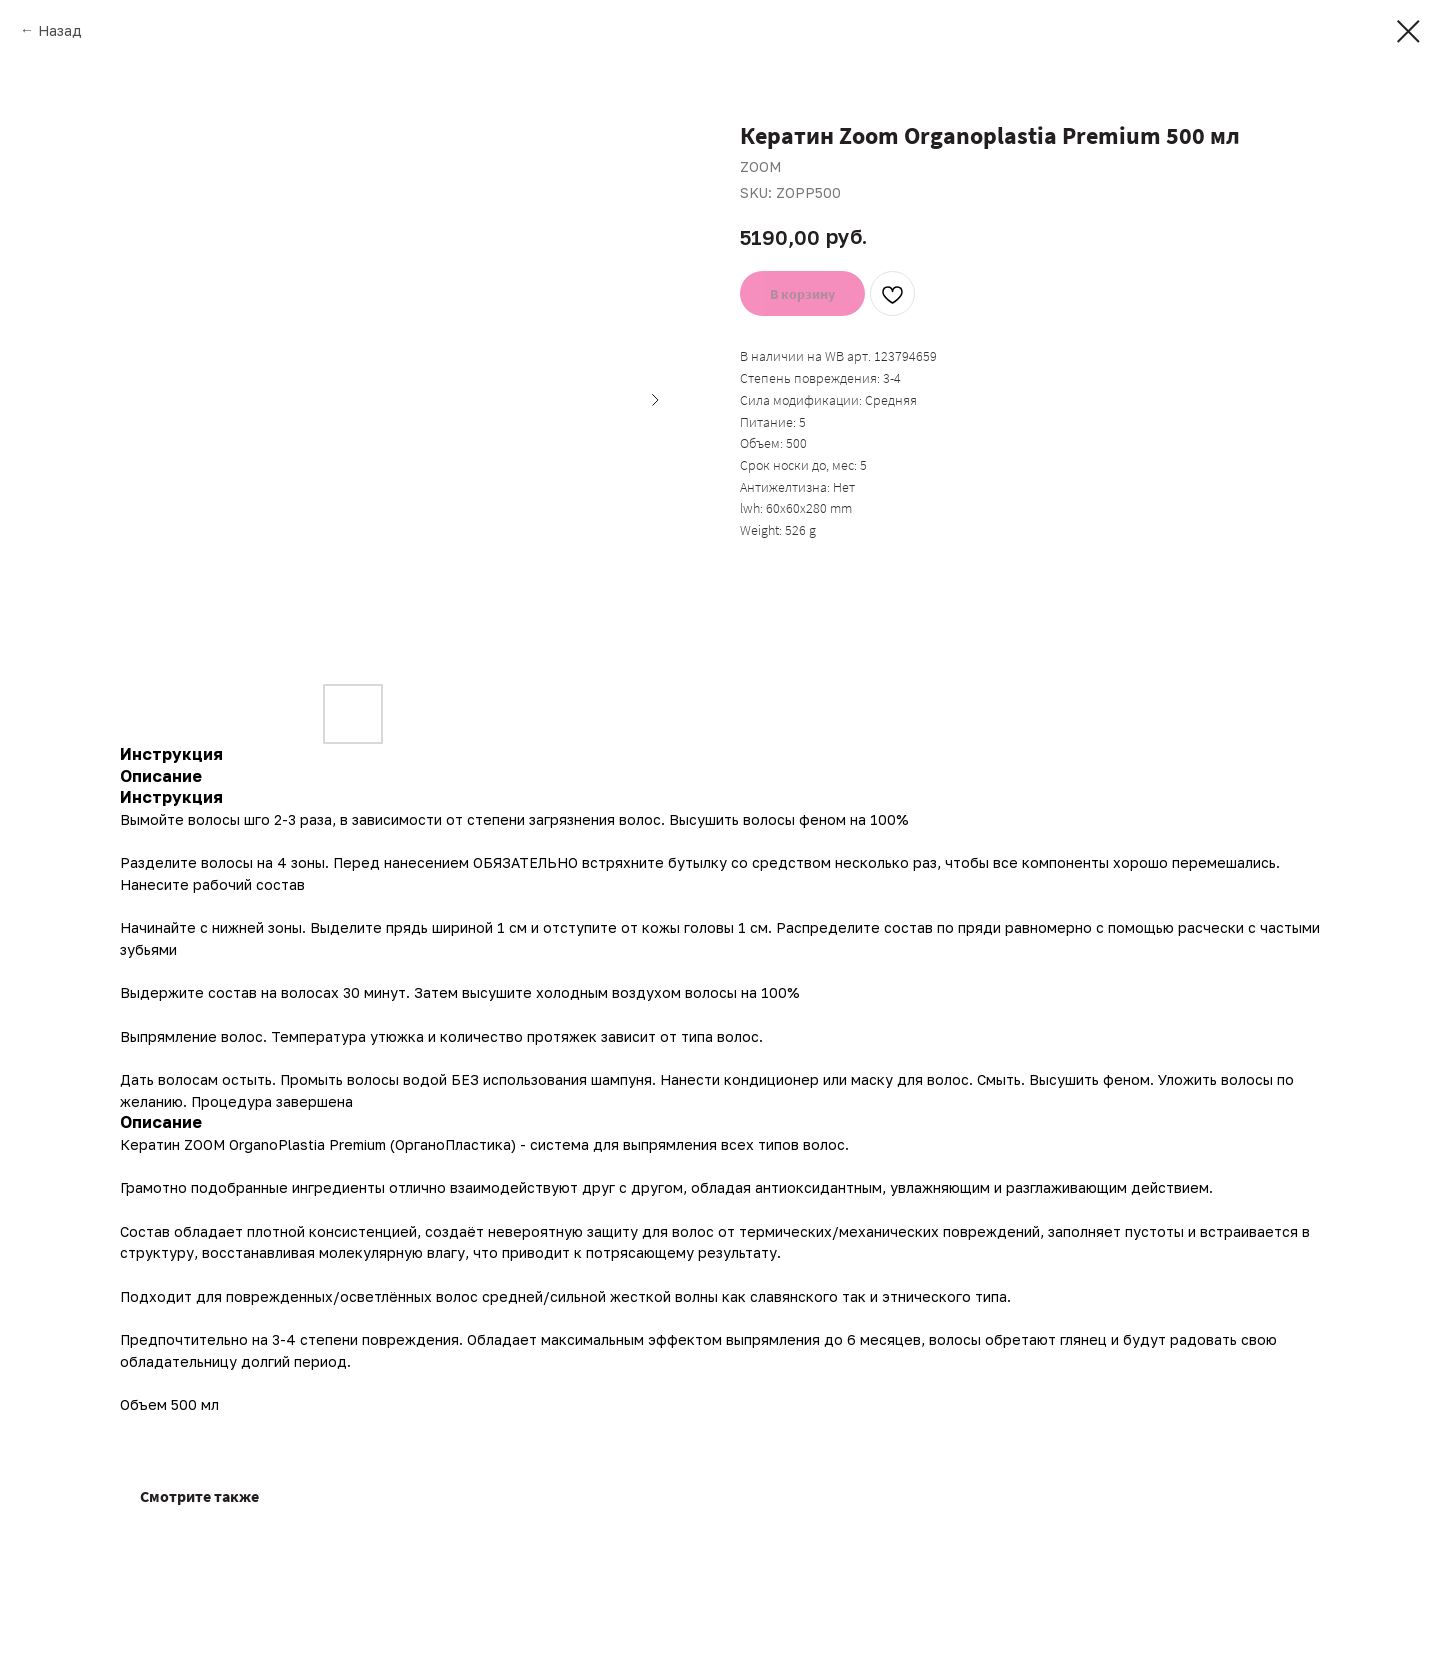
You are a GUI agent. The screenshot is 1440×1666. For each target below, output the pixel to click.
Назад (60, 30)
